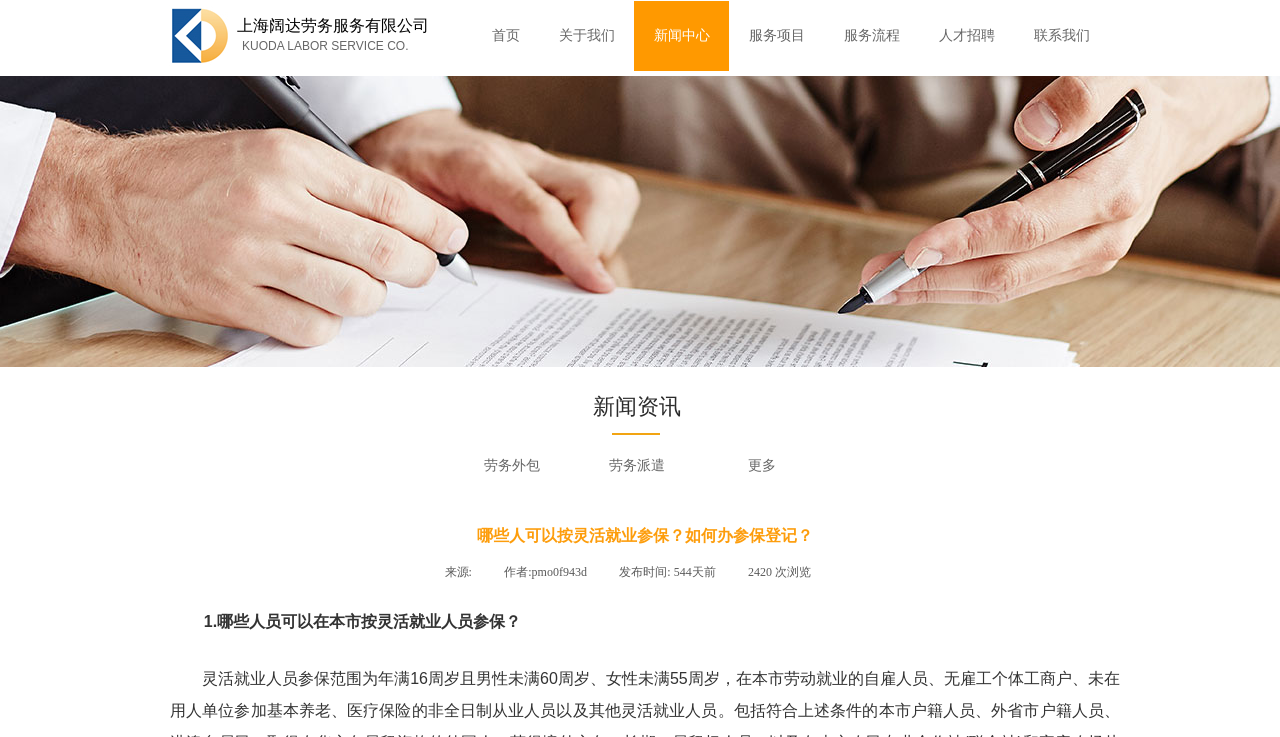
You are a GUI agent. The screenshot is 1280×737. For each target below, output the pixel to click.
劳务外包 (512, 465)
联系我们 (1062, 35)
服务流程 (872, 35)
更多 (762, 465)
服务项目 (777, 35)
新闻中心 (682, 35)
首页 (506, 35)
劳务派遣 (637, 465)
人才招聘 (967, 35)
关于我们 (587, 35)
